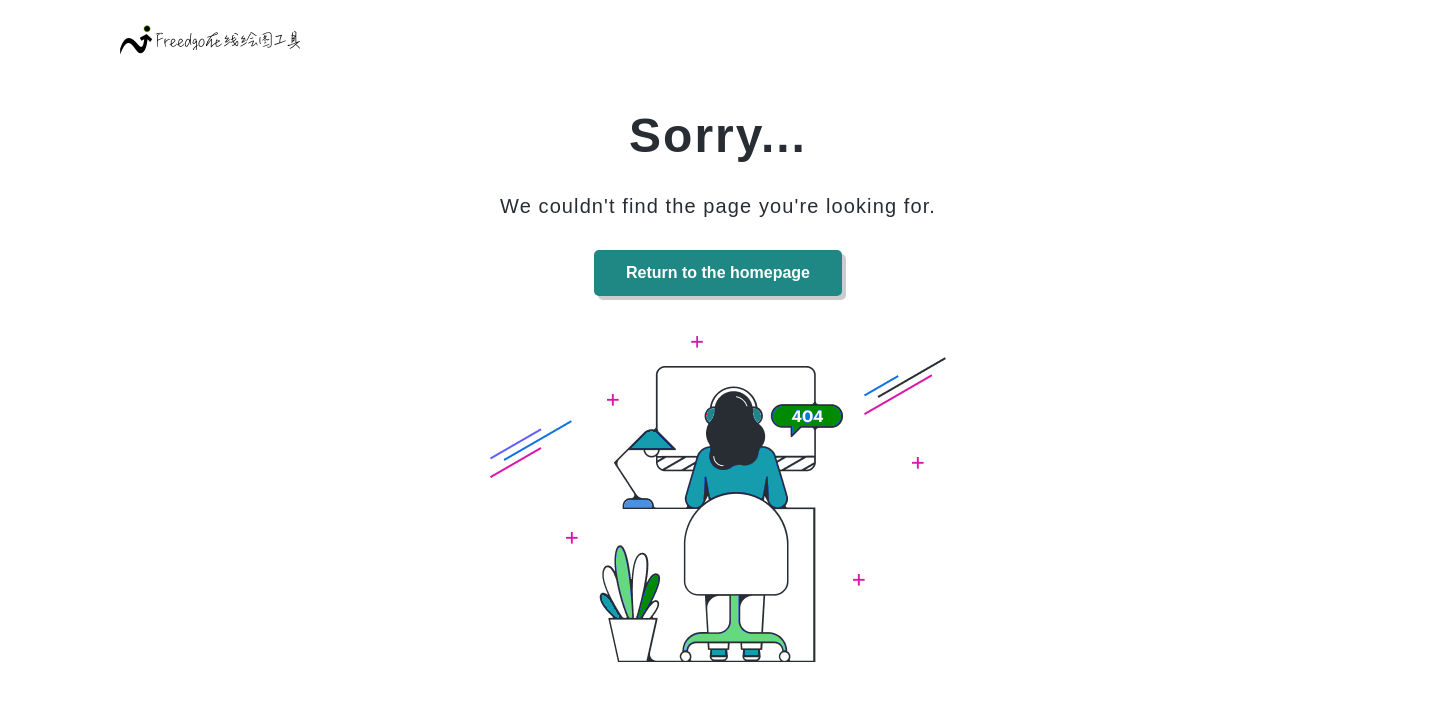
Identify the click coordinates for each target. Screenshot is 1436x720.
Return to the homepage (718, 272)
